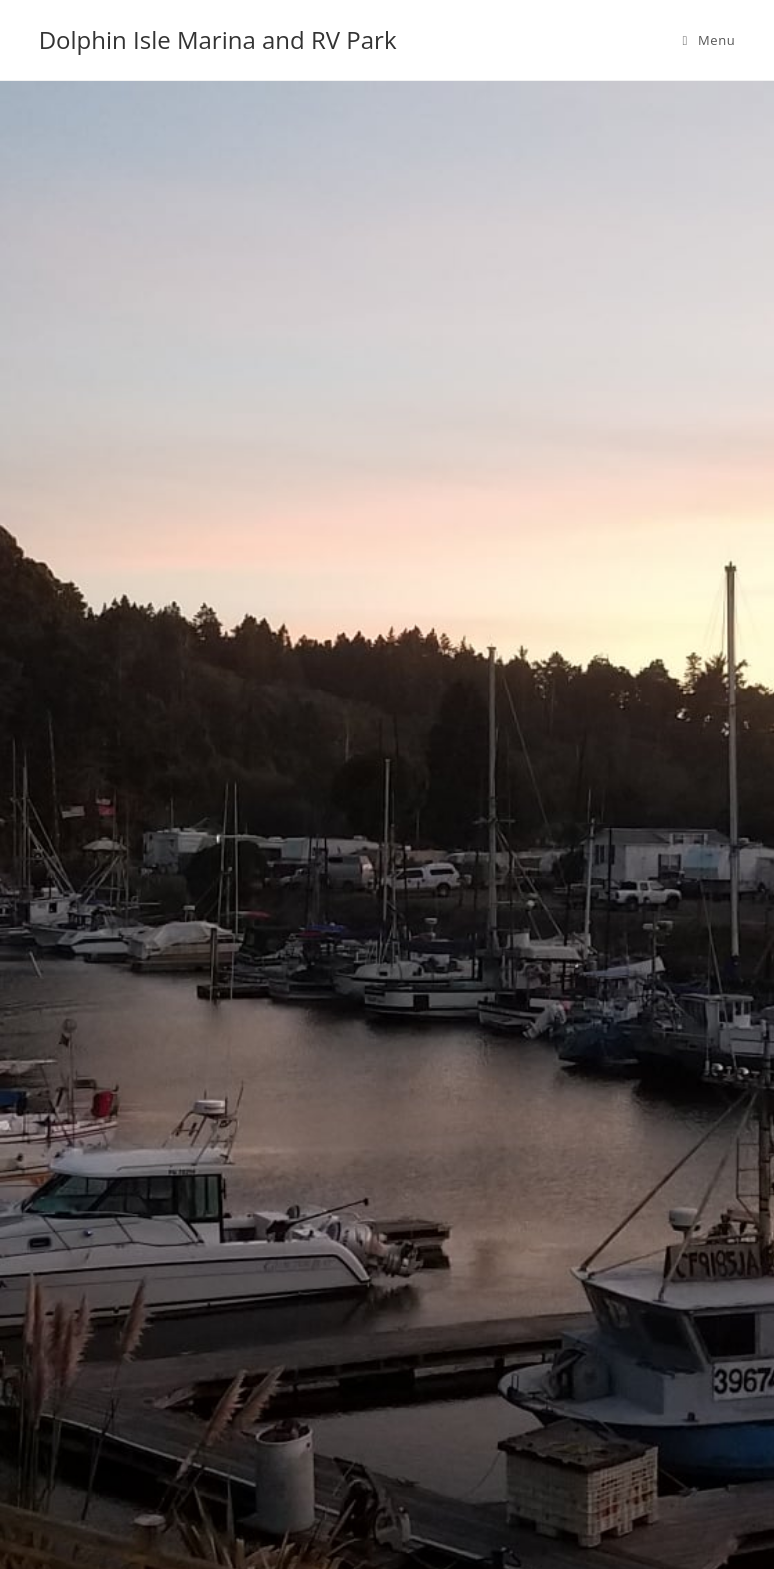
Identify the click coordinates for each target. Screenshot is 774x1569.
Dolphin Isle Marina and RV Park (218, 39)
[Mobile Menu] (709, 40)
